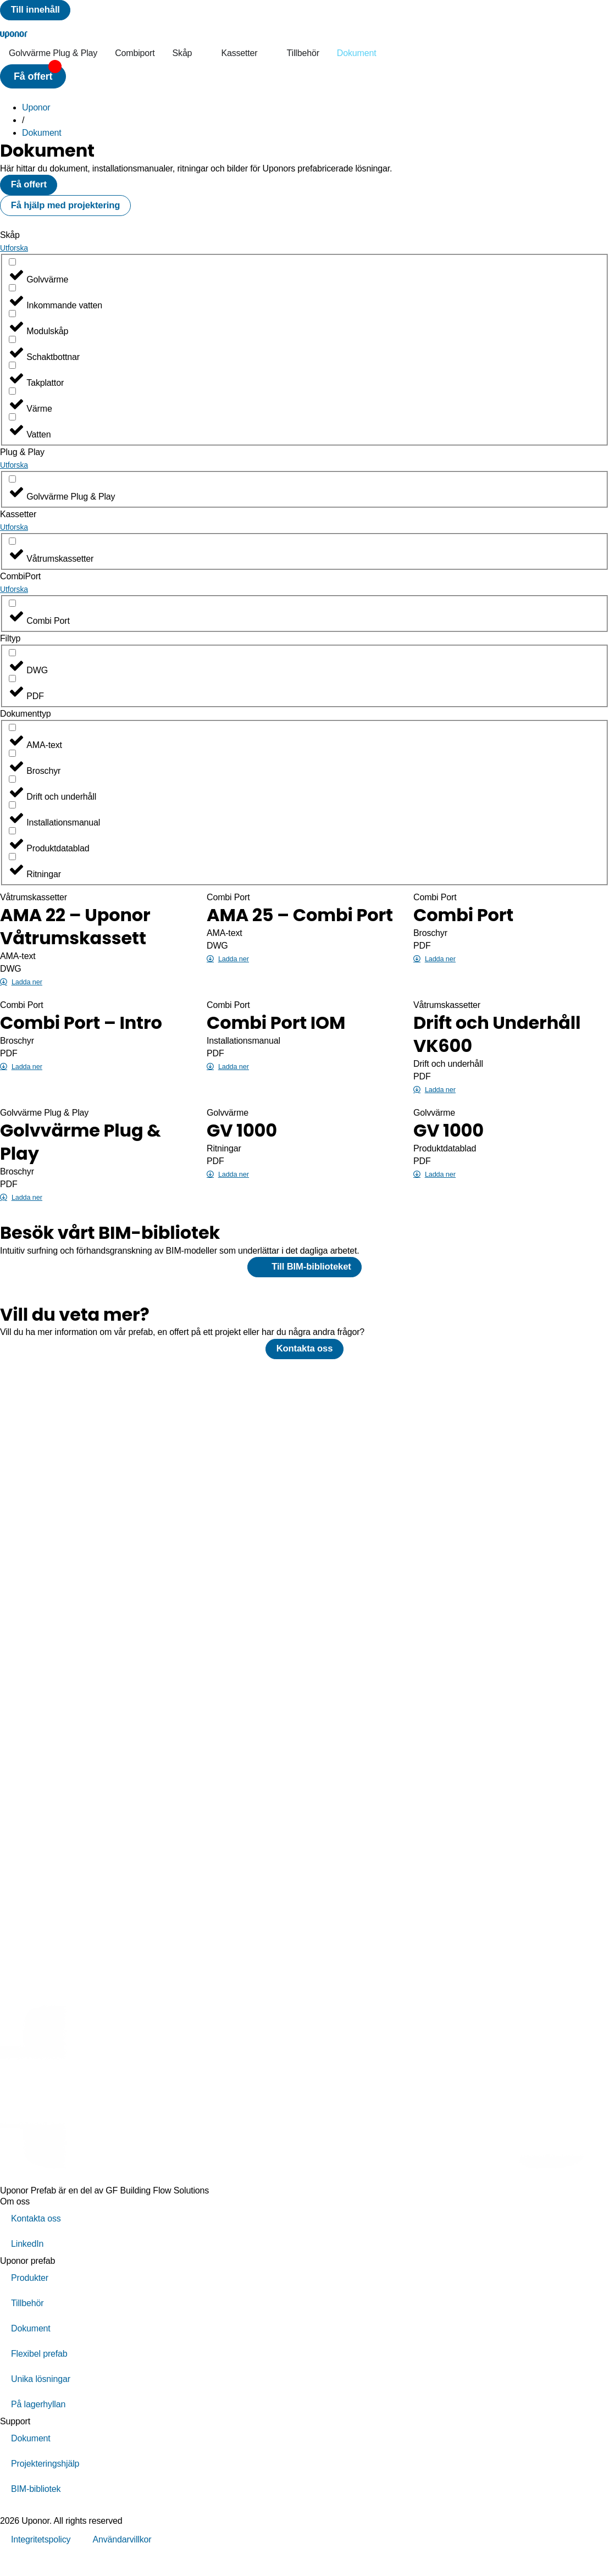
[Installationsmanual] (12, 815)
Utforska (14, 258)
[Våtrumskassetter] (12, 552)
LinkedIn (27, 2262)
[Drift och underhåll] (12, 790)
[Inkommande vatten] (12, 298)
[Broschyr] (12, 764)
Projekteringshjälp (45, 2481)
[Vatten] (12, 427)
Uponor (36, 110)
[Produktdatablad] (12, 841)
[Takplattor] (12, 376)
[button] (33, 80)
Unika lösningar (40, 2397)
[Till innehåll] (40, 12)
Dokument (42, 136)
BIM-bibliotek (35, 2507)
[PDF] (12, 689)
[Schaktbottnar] (12, 350)
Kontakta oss (36, 2236)
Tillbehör (27, 2321)
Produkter (29, 2296)
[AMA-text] (12, 738)
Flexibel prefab (39, 2371)
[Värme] (12, 402)
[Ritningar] (12, 867)
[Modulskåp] (12, 324)
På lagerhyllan (38, 2422)
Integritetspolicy (40, 2557)
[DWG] (12, 663)
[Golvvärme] (12, 272)
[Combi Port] (12, 614)
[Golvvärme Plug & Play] (12, 490)
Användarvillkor (121, 2557)
